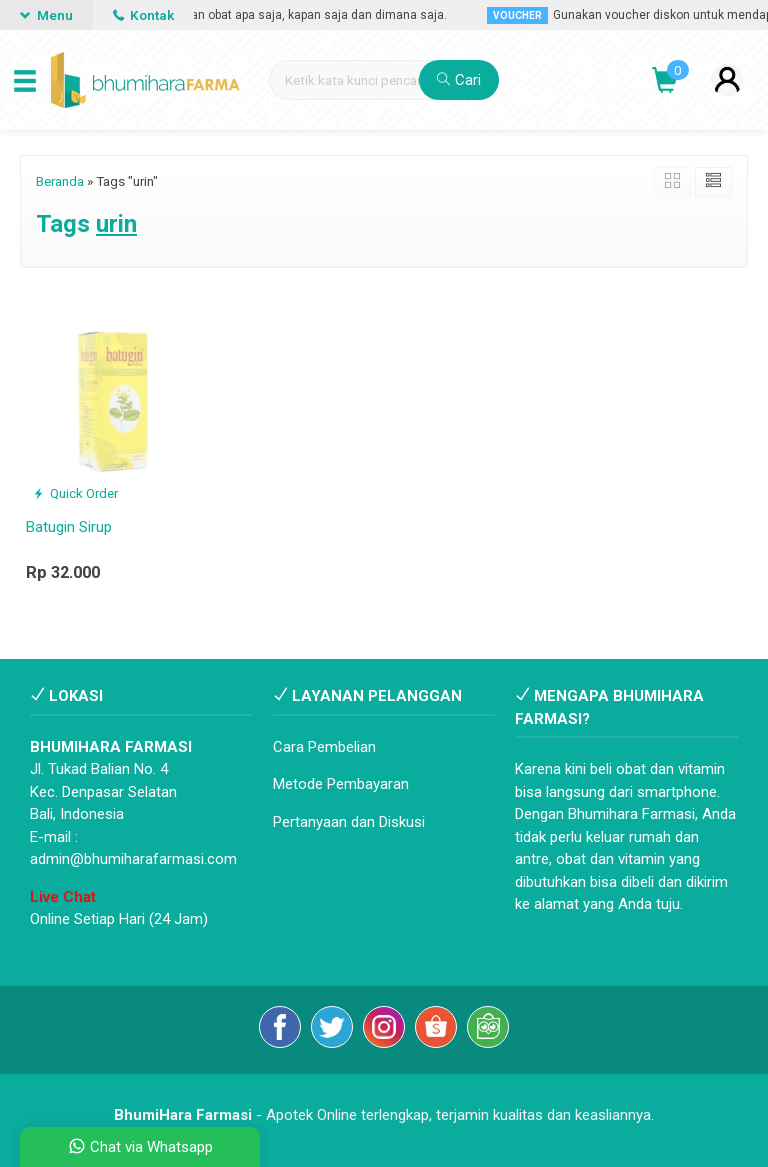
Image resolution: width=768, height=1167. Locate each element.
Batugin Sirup (69, 527)
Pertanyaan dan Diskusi (349, 822)
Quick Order (75, 493)
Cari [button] (459, 80)
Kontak (143, 15)
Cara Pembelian (324, 747)
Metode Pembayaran (341, 784)
